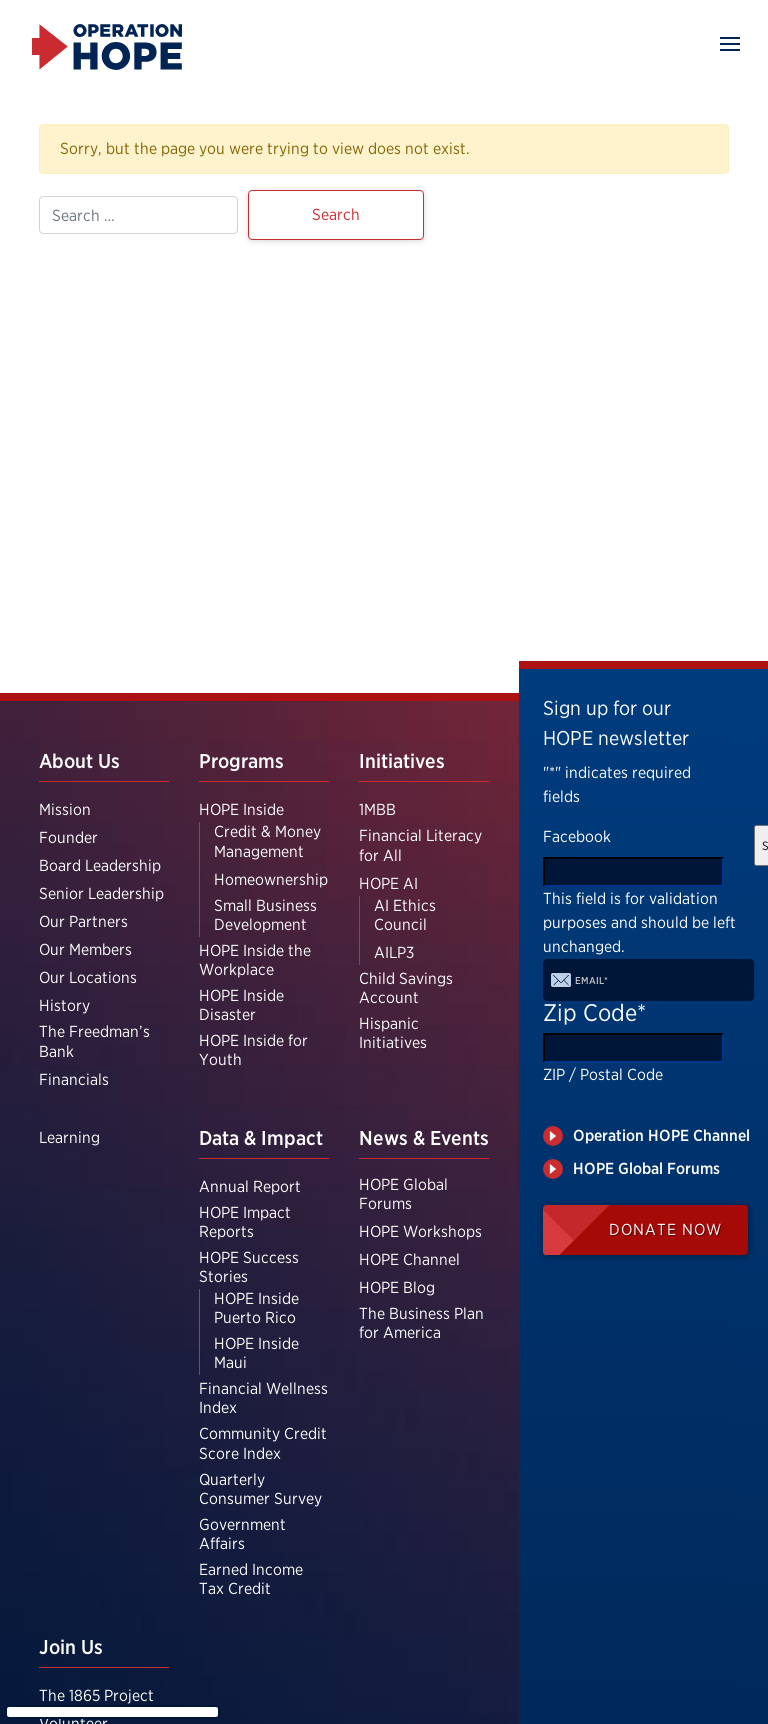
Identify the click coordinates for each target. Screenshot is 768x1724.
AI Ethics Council (405, 915)
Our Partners (83, 921)
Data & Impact (261, 1138)
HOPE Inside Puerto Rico (256, 1308)
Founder (68, 837)
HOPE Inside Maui (256, 1353)
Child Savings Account (406, 988)
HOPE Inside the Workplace (255, 960)
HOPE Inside (241, 809)
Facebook (577, 836)
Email (591, 980)
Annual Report (250, 1186)
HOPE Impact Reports (245, 1222)
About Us (79, 761)
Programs (241, 761)
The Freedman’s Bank (94, 1041)
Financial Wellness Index (263, 1398)
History (64, 1005)
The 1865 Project (96, 1695)
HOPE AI (388, 883)
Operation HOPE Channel (661, 1135)
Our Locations (88, 977)
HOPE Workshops (420, 1231)
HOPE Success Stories (249, 1267)
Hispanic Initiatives (393, 1033)
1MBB (377, 809)
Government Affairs (242, 1534)
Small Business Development (265, 915)
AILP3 (394, 952)
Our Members (85, 949)
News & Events (424, 1138)
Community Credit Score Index (263, 1443)
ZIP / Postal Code (603, 1074)
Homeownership (271, 879)
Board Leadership (100, 865)
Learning (69, 1137)
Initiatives (402, 761)
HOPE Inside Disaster (241, 1005)
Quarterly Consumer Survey (260, 1489)
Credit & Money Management (267, 841)
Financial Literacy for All (420, 845)
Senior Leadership (101, 893)
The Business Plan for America (421, 1323)
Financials (74, 1079)
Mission (65, 809)
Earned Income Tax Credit (251, 1579)
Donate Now (665, 1229)
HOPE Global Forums (403, 1194)
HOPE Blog (397, 1287)
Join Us (71, 1647)
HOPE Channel (409, 1259)
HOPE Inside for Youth (253, 1050)
